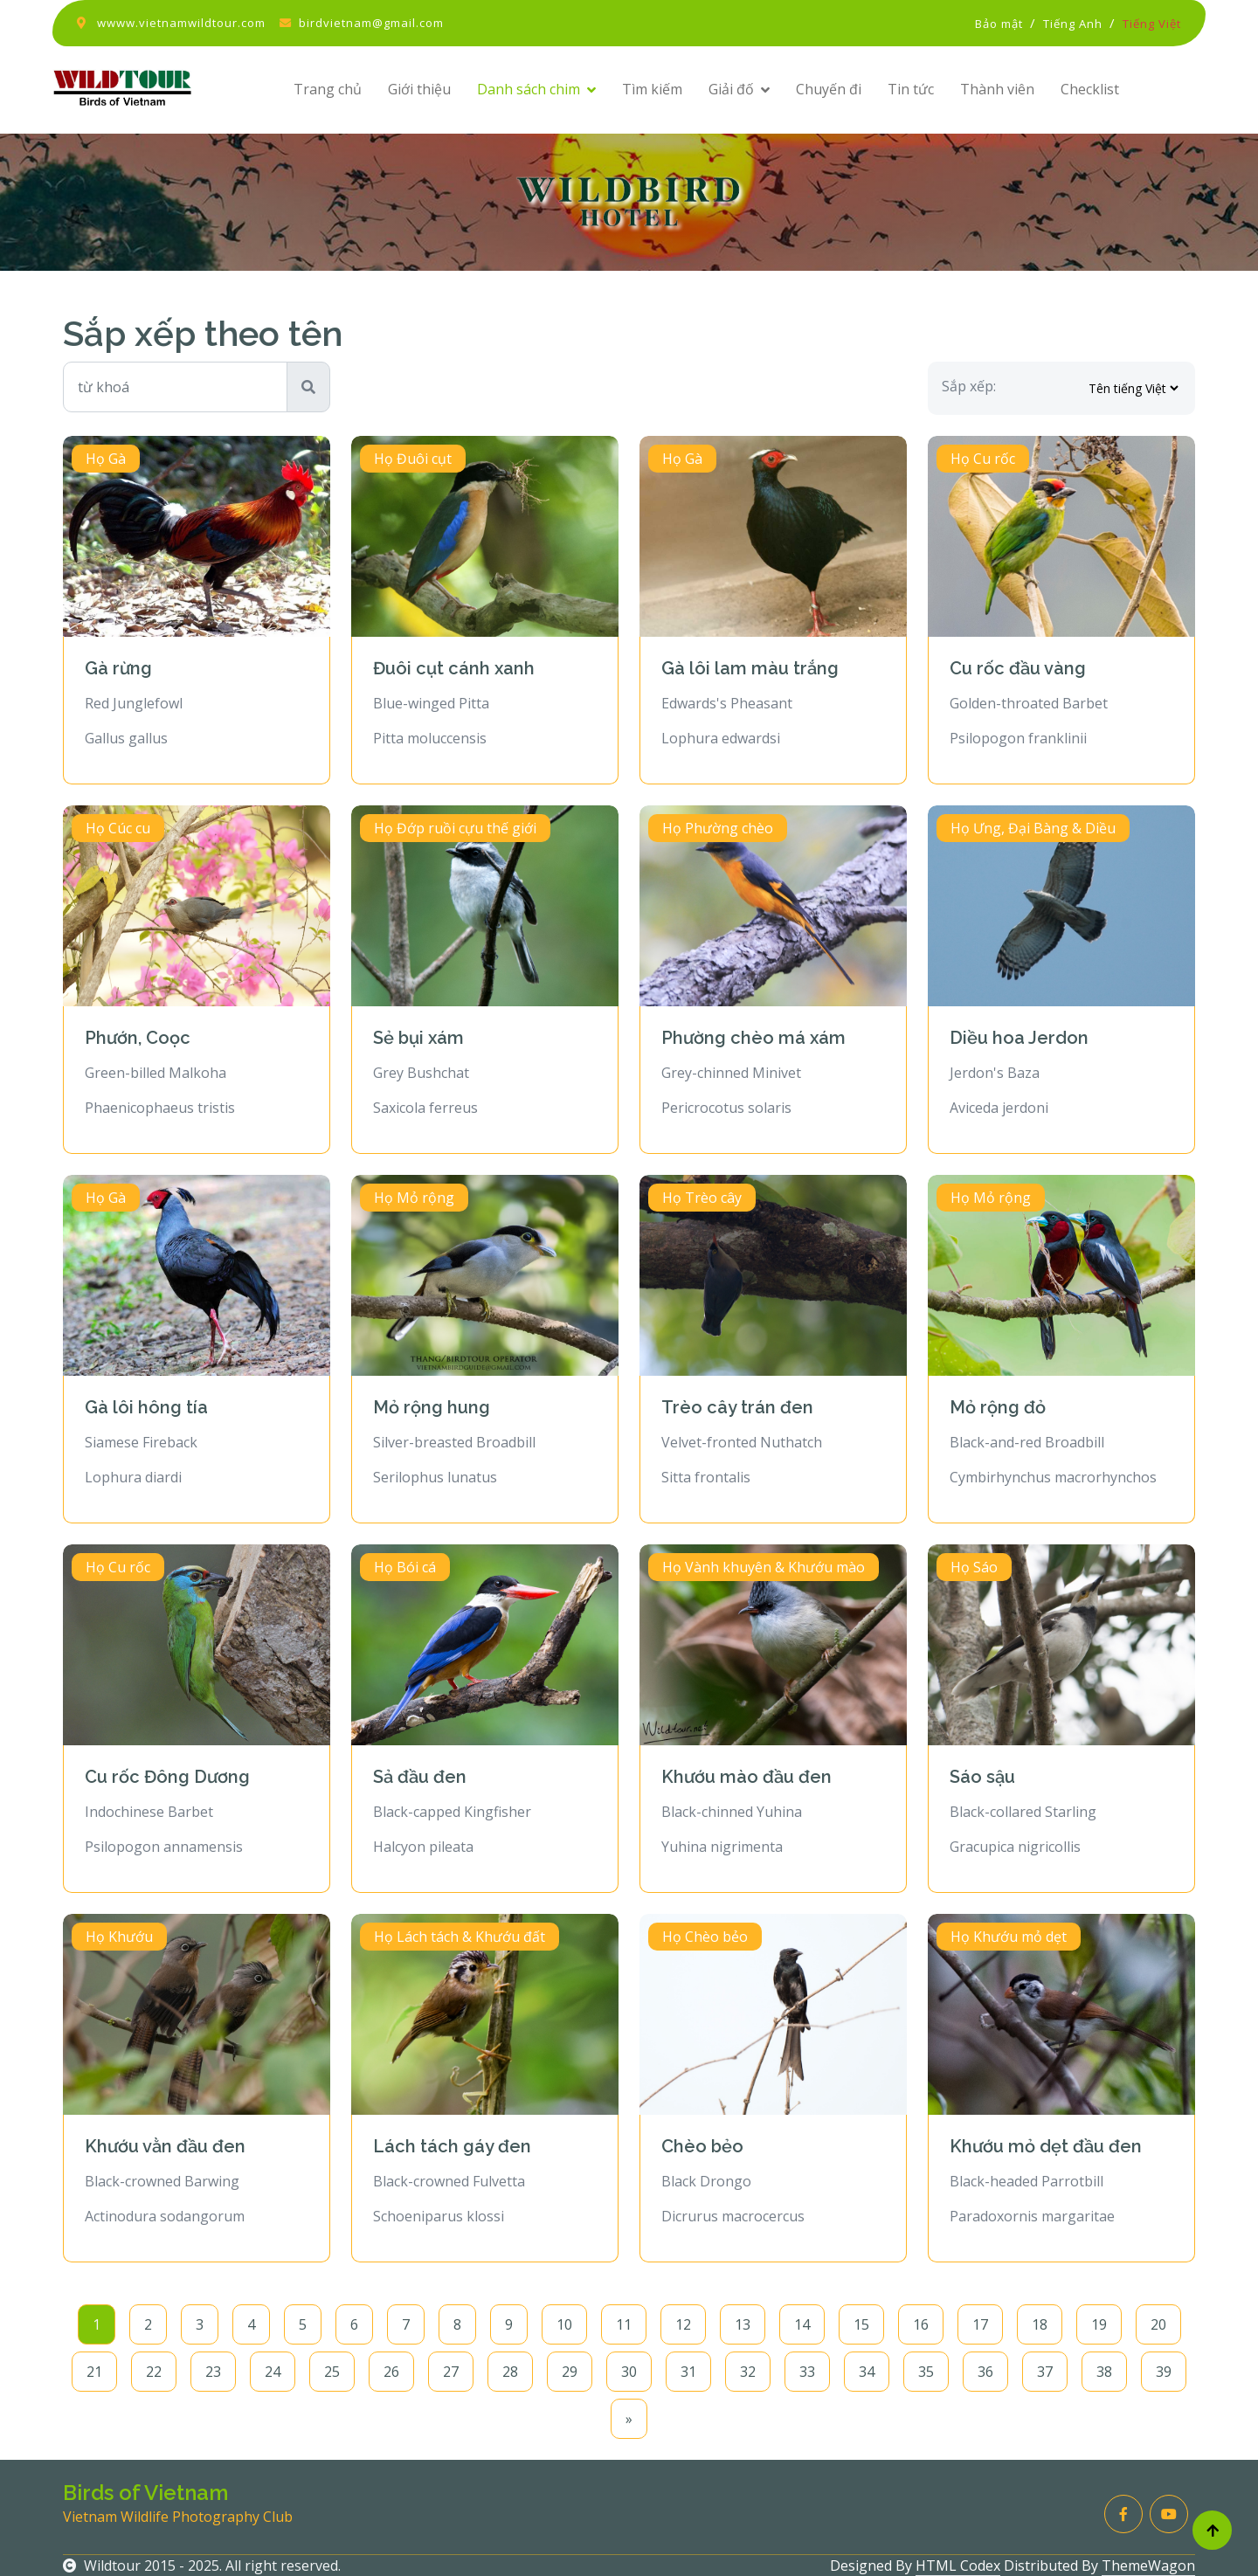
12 (683, 2324)
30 (629, 2371)
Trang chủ (328, 89)
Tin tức (911, 89)
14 (802, 2324)
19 (1099, 2324)
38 (1104, 2371)
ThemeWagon (1148, 2565)
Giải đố (731, 89)
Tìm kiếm (652, 89)
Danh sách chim (528, 89)
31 (688, 2371)
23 (213, 2371)
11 (624, 2324)
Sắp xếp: (969, 386)
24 (272, 2371)
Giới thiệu (419, 89)
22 (154, 2371)
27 (451, 2371)
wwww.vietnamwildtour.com (181, 23)
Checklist (1090, 89)
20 (1158, 2324)
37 (1045, 2371)
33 (807, 2371)
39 (1164, 2371)
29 (569, 2371)
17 (980, 2324)
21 (94, 2371)
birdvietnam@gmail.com (371, 23)
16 (921, 2324)
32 (748, 2371)
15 (861, 2324)
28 (510, 2371)
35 (926, 2371)
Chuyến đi (828, 89)
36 (985, 2371)
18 (1039, 2324)
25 (332, 2371)
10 (564, 2324)
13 (742, 2324)
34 (866, 2371)
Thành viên (997, 89)
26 (391, 2371)
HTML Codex (958, 2565)
